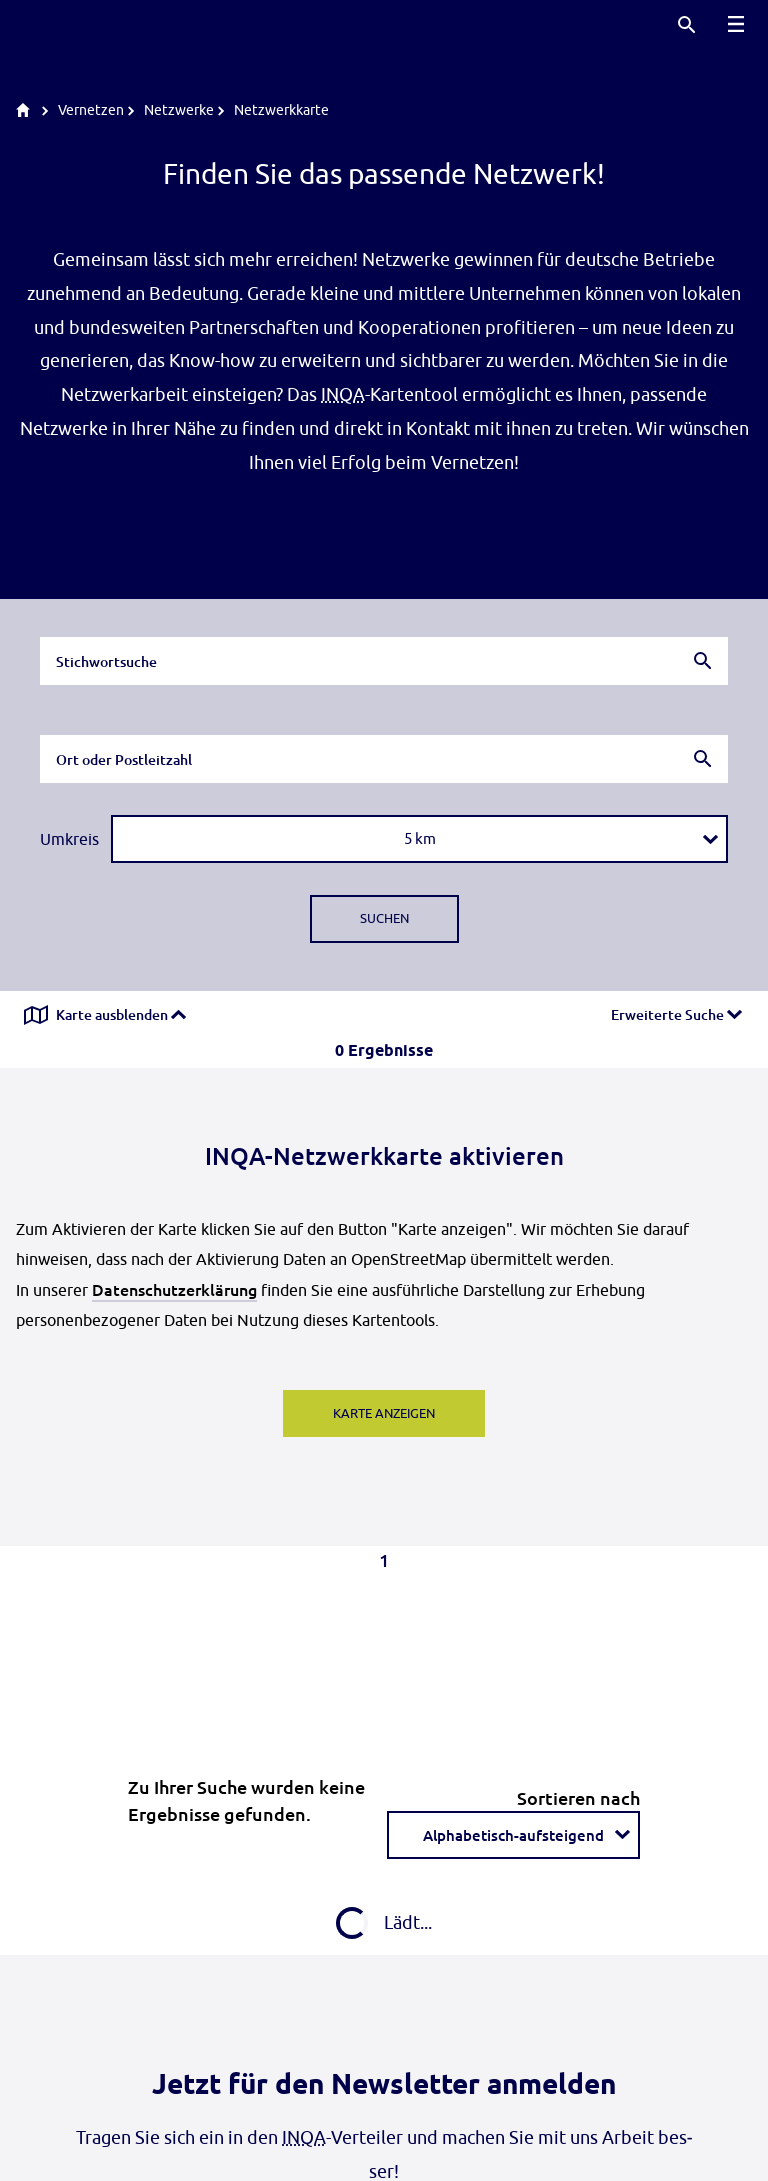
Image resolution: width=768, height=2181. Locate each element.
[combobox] (384, 661)
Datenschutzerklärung (174, 1289)
